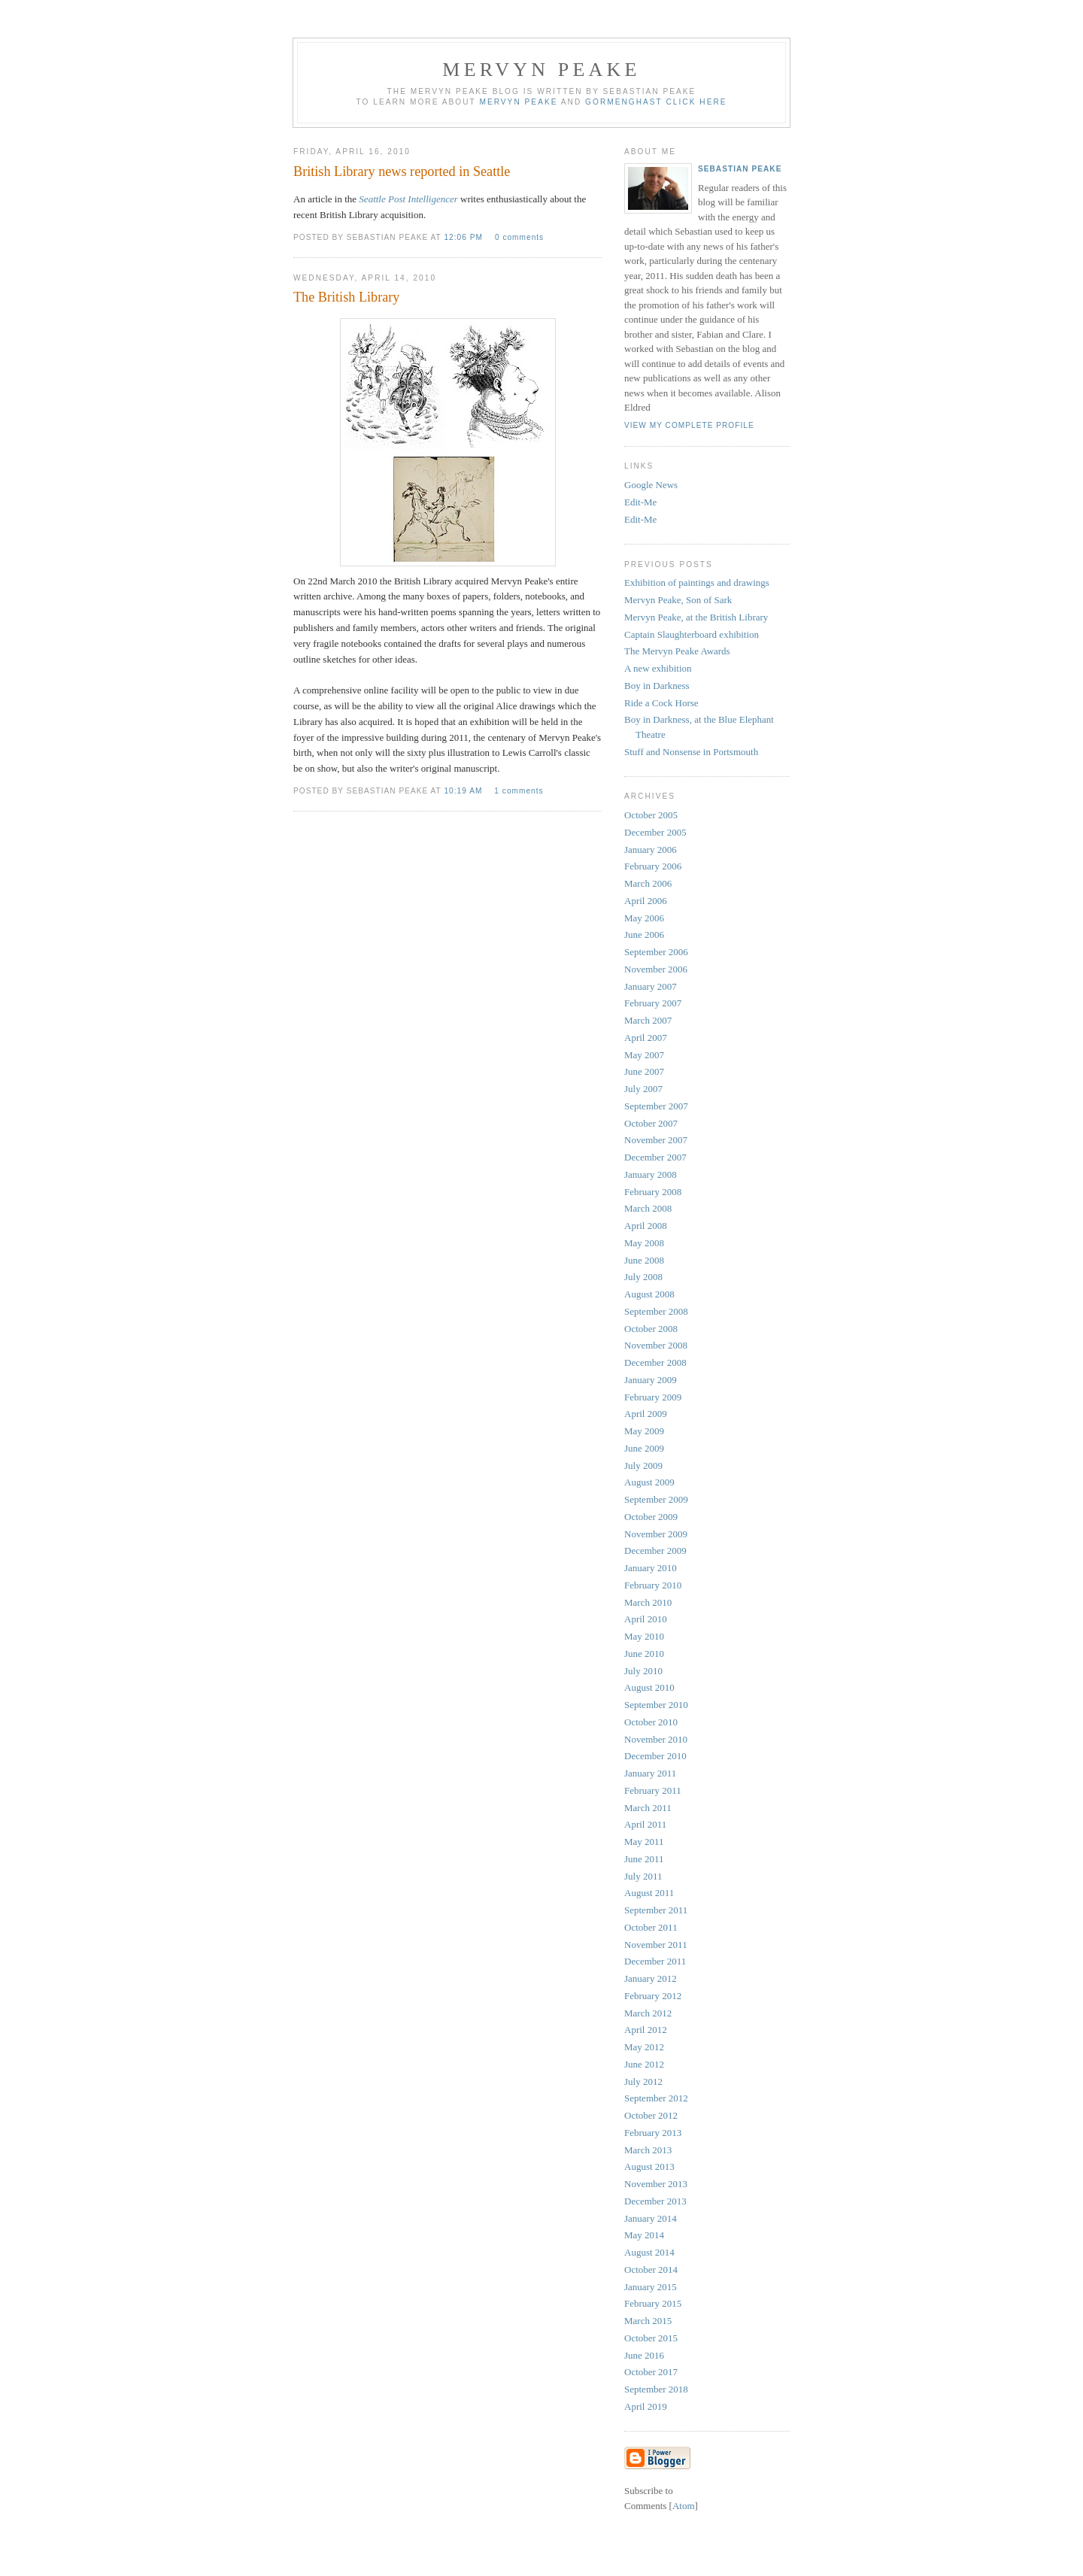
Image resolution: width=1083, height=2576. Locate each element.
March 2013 (648, 2150)
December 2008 (655, 1362)
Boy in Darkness (657, 685)
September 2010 (656, 1704)
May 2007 (644, 1054)
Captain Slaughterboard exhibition (691, 634)
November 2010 (655, 1739)
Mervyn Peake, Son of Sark (678, 599)
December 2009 (655, 1550)
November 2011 (655, 1944)
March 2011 (648, 1807)
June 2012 (644, 2064)
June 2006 (644, 934)
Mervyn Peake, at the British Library (696, 617)
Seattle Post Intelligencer (408, 199)
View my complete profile (689, 425)
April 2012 (645, 2029)
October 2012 (651, 2115)
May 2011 (644, 1841)
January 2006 (650, 849)
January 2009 (650, 1379)
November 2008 (655, 1345)
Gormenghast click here (656, 102)
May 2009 (644, 1431)
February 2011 (652, 1790)
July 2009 (643, 1465)
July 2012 (643, 2081)
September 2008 (656, 1311)
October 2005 (651, 815)
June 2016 (644, 2355)
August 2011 (649, 1892)
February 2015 (652, 2303)
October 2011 (651, 1927)
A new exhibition (658, 668)
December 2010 (655, 1755)
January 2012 (650, 1978)
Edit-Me (640, 502)
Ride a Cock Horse (661, 702)
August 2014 (649, 2252)
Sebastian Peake (739, 169)
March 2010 (648, 1602)
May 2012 (644, 2047)
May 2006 (644, 918)
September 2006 (656, 951)
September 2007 (656, 1106)
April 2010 (645, 1619)
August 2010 (649, 1687)
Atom (683, 2505)
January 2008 (650, 1174)
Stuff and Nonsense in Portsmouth (691, 751)
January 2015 (650, 2286)
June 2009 (644, 1448)
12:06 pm (464, 237)
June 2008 (644, 1260)
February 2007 (652, 1003)
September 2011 (655, 1910)
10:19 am (464, 791)
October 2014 (651, 2269)
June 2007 (644, 1071)
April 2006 (645, 900)
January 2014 (650, 2218)
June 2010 (644, 1653)
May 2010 (644, 1636)
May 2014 (644, 2235)
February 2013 (652, 2132)
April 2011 (645, 1824)
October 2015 (651, 2338)
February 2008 (652, 1191)
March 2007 (648, 1020)
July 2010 (643, 1670)
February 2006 (652, 866)
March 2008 (648, 1208)
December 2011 (655, 1961)
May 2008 (644, 1243)
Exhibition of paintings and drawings (696, 582)
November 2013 (655, 2183)
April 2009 (645, 1413)
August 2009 (649, 1482)
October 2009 (651, 1516)
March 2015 (648, 2320)
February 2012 (652, 1995)
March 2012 (648, 2013)
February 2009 (652, 1397)
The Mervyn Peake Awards (677, 651)
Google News (651, 484)
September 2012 (656, 2098)
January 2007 (650, 986)
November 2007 (655, 1139)
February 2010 (652, 1585)
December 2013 (655, 2201)
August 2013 (649, 2166)
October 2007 (651, 1123)
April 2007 (645, 1037)
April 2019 (645, 2406)
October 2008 (651, 1328)
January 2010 (650, 1567)
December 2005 (655, 832)
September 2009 (656, 1499)
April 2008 (645, 1225)
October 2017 (651, 2371)
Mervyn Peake (518, 102)
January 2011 (650, 1773)
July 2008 (643, 1276)
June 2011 (644, 1858)
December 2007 (655, 1157)
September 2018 (656, 2389)
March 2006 (648, 883)
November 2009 (655, 1534)
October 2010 (651, 1722)
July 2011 (643, 1876)
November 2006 (655, 969)
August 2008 (649, 1294)
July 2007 (643, 1088)
